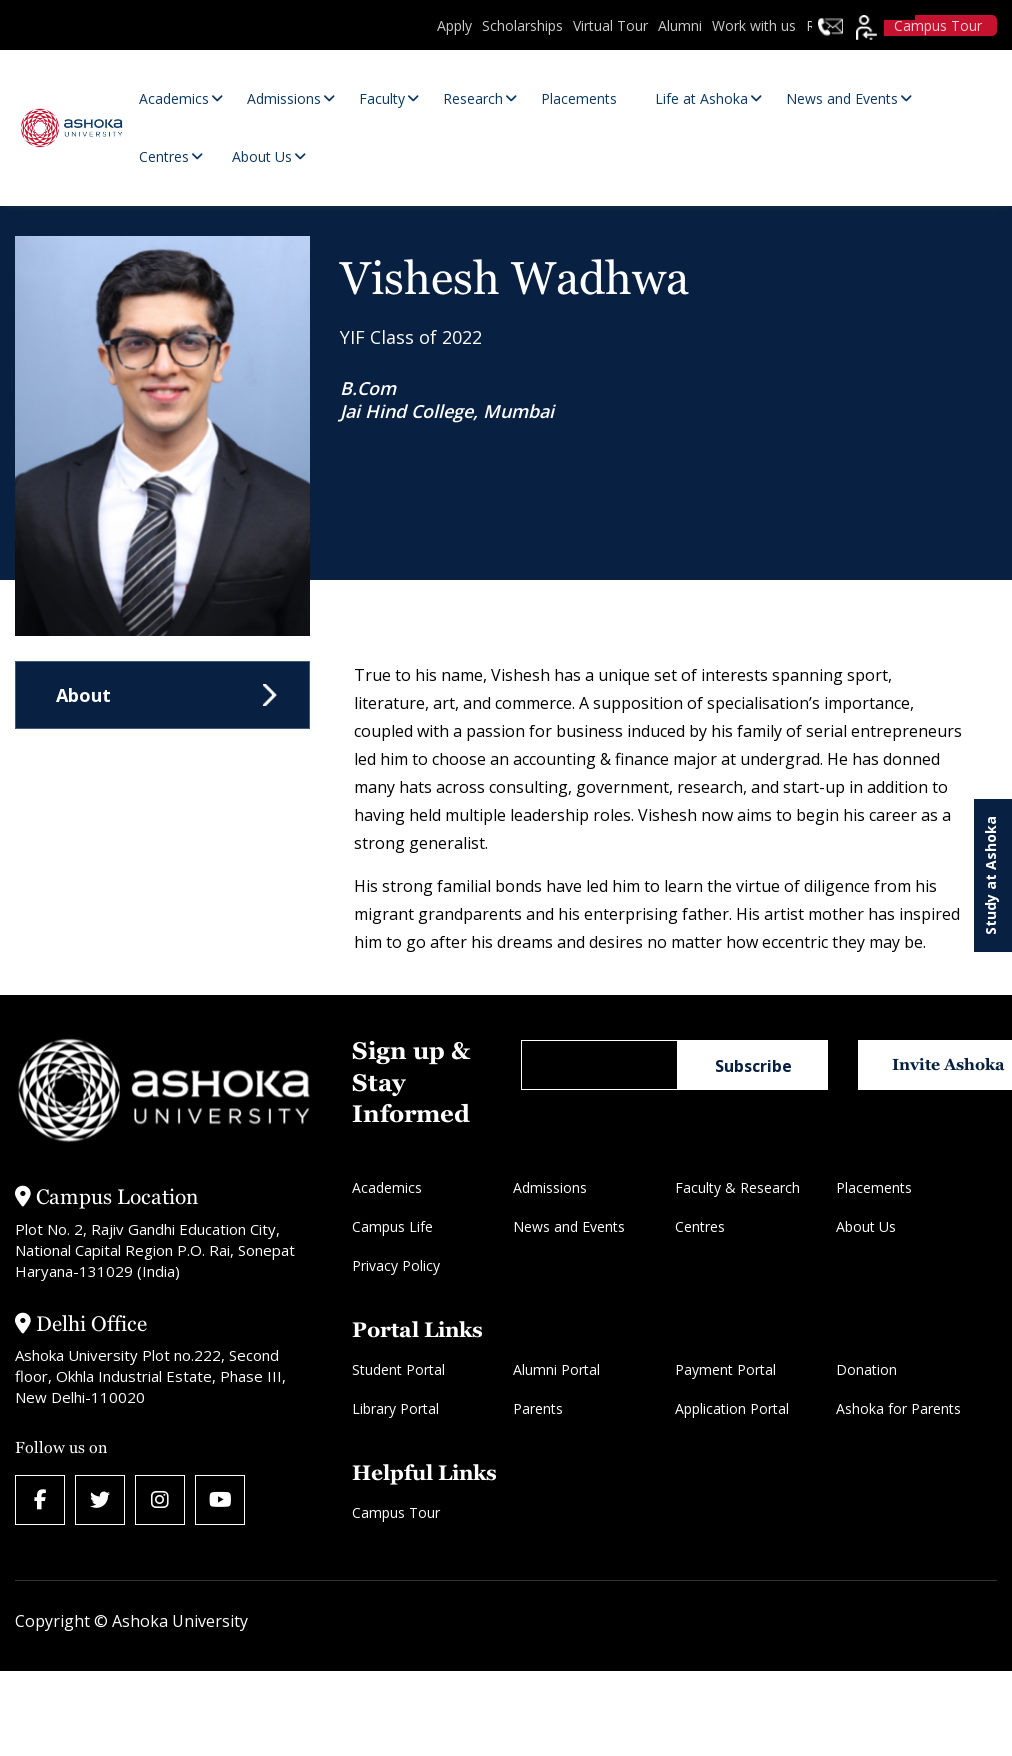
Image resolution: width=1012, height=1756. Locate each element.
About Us (866, 1226)
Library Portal (395, 1408)
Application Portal (732, 1408)
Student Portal (398, 1369)
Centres (700, 1226)
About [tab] (83, 695)
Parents (538, 1408)
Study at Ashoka (990, 875)
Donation (866, 1369)
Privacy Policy (396, 1265)
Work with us (754, 25)
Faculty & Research (737, 1187)
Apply (454, 25)
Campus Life (392, 1226)
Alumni (680, 25)
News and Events (569, 1226)
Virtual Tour (610, 25)
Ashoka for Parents (898, 1408)
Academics (387, 1187)
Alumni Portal (556, 1369)
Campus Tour (396, 1512)
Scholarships (522, 25)
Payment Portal (725, 1369)
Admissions (550, 1187)
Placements (874, 1187)
